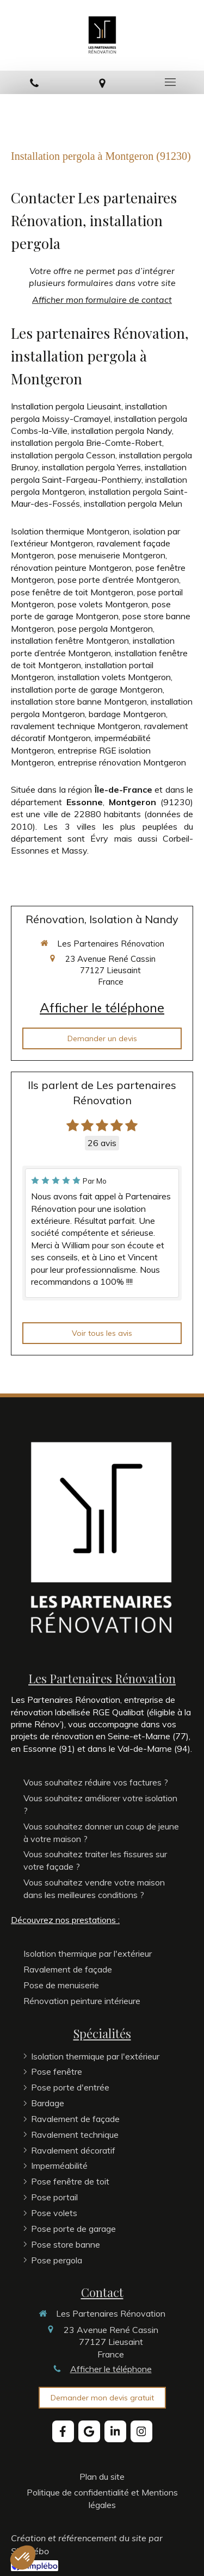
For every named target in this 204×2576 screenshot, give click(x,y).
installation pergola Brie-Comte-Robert (86, 442)
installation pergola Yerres (91, 467)
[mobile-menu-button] (170, 82)
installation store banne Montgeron (79, 701)
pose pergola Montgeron (105, 628)
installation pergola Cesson (63, 455)
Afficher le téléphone (102, 1007)
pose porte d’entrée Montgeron (118, 579)
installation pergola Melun (133, 503)
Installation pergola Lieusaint (66, 406)
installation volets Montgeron (114, 676)
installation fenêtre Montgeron (70, 640)
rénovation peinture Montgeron (71, 567)
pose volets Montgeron (103, 604)
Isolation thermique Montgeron (70, 531)
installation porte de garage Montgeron (87, 689)
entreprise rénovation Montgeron (122, 762)
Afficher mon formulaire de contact (102, 299)
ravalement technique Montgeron (75, 725)
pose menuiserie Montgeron (111, 555)
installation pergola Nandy (121, 430)
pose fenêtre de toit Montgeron (72, 592)
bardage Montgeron (127, 713)
